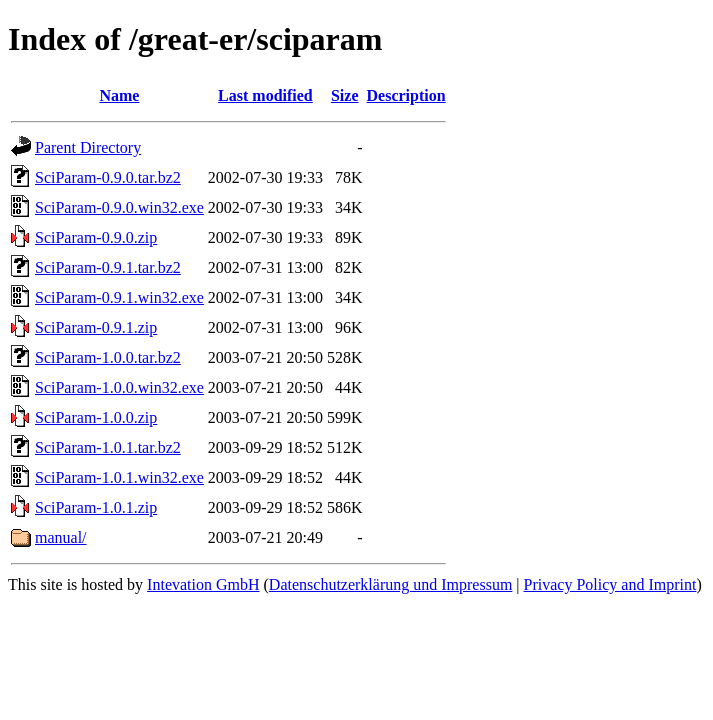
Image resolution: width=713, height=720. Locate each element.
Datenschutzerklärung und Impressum (390, 584)
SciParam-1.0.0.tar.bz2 (108, 357)
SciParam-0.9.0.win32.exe (119, 207)
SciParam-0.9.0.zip (96, 237)
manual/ (61, 537)
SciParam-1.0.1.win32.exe (119, 477)
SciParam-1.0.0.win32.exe (119, 387)
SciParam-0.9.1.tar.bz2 (108, 267)
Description (406, 95)
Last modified (265, 95)
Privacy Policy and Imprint (610, 584)
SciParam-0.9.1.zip (96, 327)
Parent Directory (88, 147)
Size (345, 95)
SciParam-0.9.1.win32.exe (119, 297)
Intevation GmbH (203, 584)
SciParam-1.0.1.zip (96, 507)
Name (119, 95)
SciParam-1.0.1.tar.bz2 (108, 447)
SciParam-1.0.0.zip (96, 417)
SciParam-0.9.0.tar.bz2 (108, 177)
